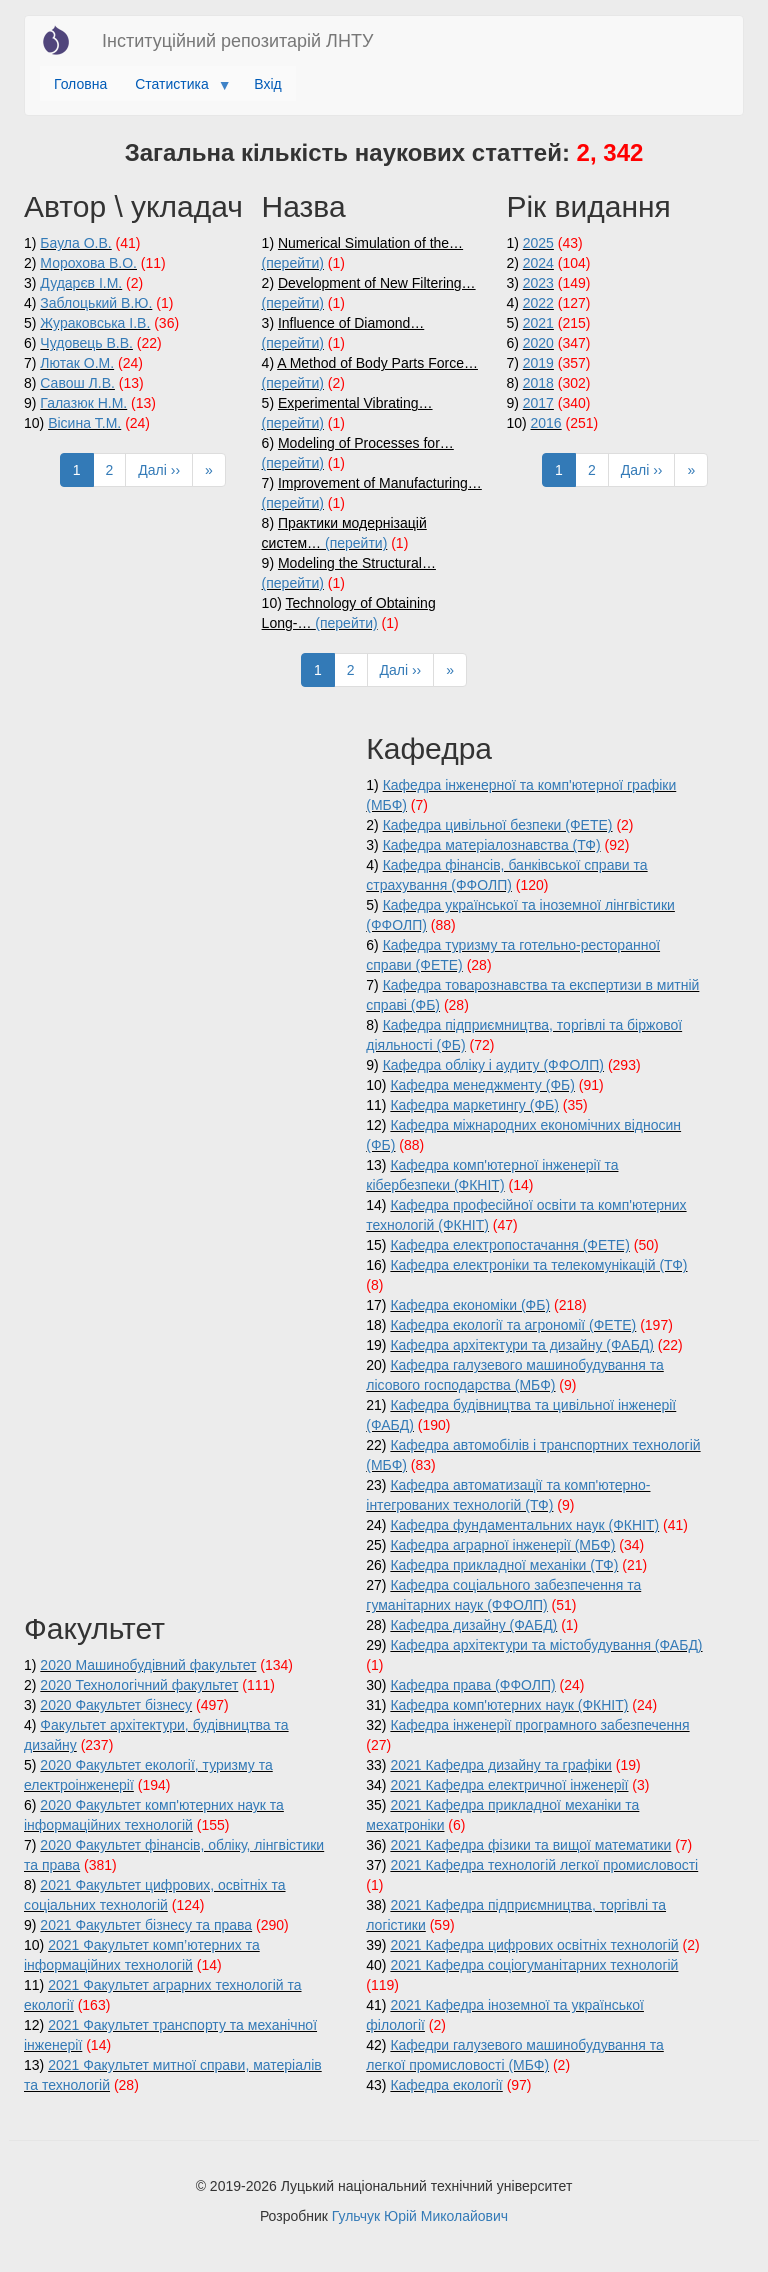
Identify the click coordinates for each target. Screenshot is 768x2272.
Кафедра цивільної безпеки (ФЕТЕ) (498, 825)
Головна (80, 84)
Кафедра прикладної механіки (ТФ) (504, 1565)
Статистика (175, 89)
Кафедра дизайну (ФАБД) (473, 1625)
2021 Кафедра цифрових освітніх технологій (534, 1945)
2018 (538, 383)
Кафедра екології (446, 2085)
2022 (538, 303)
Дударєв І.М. (81, 283)
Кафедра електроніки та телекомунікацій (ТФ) (538, 1265)
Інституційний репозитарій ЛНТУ (237, 41)
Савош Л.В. (77, 383)
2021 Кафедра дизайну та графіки (500, 1765)
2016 (546, 423)
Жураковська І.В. (95, 323)
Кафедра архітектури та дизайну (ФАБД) (522, 1345)
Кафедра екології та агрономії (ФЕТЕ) (513, 1325)
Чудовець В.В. (86, 343)
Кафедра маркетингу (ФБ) (474, 1105)
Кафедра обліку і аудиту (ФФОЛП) (493, 1065)
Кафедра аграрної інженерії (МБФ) (502, 1545)
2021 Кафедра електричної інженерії (509, 1785)
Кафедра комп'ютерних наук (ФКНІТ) (509, 1705)
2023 (538, 283)
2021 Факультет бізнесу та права (146, 1925)
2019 (538, 363)
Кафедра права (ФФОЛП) (472, 1685)
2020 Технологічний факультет (139, 1685)
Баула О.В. (75, 243)
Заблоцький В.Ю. (96, 303)
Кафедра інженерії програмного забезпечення (539, 1725)
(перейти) (293, 263)
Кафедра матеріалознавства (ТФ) (492, 845)
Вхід (267, 84)
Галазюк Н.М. (83, 403)
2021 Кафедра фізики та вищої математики (530, 1845)
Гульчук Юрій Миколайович (420, 2216)
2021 (538, 323)
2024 (538, 263)
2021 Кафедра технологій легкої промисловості (544, 1865)
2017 (538, 403)
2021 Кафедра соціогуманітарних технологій (534, 1965)
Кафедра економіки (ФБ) (470, 1305)
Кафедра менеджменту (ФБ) (482, 1085)
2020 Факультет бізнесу (116, 1705)
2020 (538, 343)
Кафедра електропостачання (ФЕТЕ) (509, 1245)
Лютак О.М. (77, 363)
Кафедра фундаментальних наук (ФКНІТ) (524, 1525)
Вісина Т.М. (84, 423)
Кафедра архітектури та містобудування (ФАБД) (546, 1645)
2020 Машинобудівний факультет (148, 1665)
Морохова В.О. (88, 263)
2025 (538, 243)
